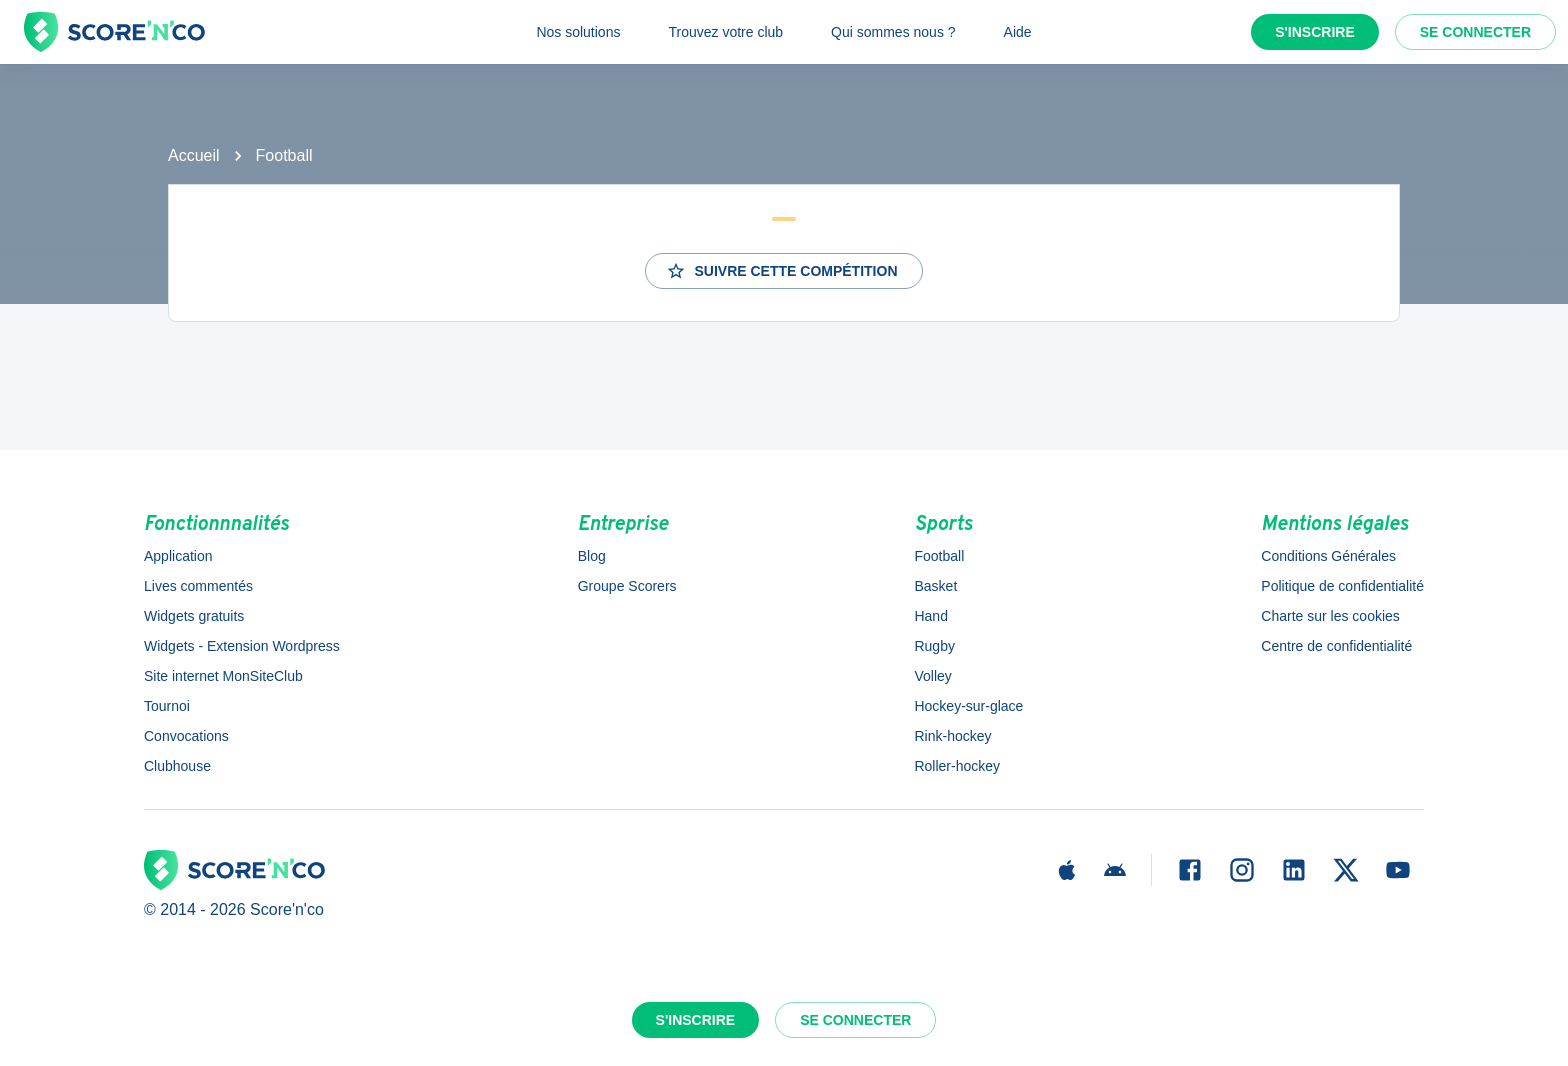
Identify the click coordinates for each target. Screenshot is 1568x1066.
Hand (930, 616)
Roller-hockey (957, 766)
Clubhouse (177, 766)
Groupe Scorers (627, 586)
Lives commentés (198, 586)
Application (178, 556)
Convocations (186, 736)
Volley (932, 676)
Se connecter (1475, 32)
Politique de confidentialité (1342, 586)
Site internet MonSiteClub (223, 676)
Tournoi (167, 706)
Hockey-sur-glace (968, 706)
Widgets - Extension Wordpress (242, 646)
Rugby (934, 646)
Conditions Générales (1328, 556)
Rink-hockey (952, 736)
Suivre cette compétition (781, 271)
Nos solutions (578, 32)
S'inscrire (1315, 32)
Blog (592, 556)
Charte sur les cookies (1330, 616)
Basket (935, 586)
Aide (1018, 32)
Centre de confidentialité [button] (1336, 646)
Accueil (194, 155)
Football (284, 155)
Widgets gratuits (194, 616)
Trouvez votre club (725, 32)
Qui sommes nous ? (893, 32)
